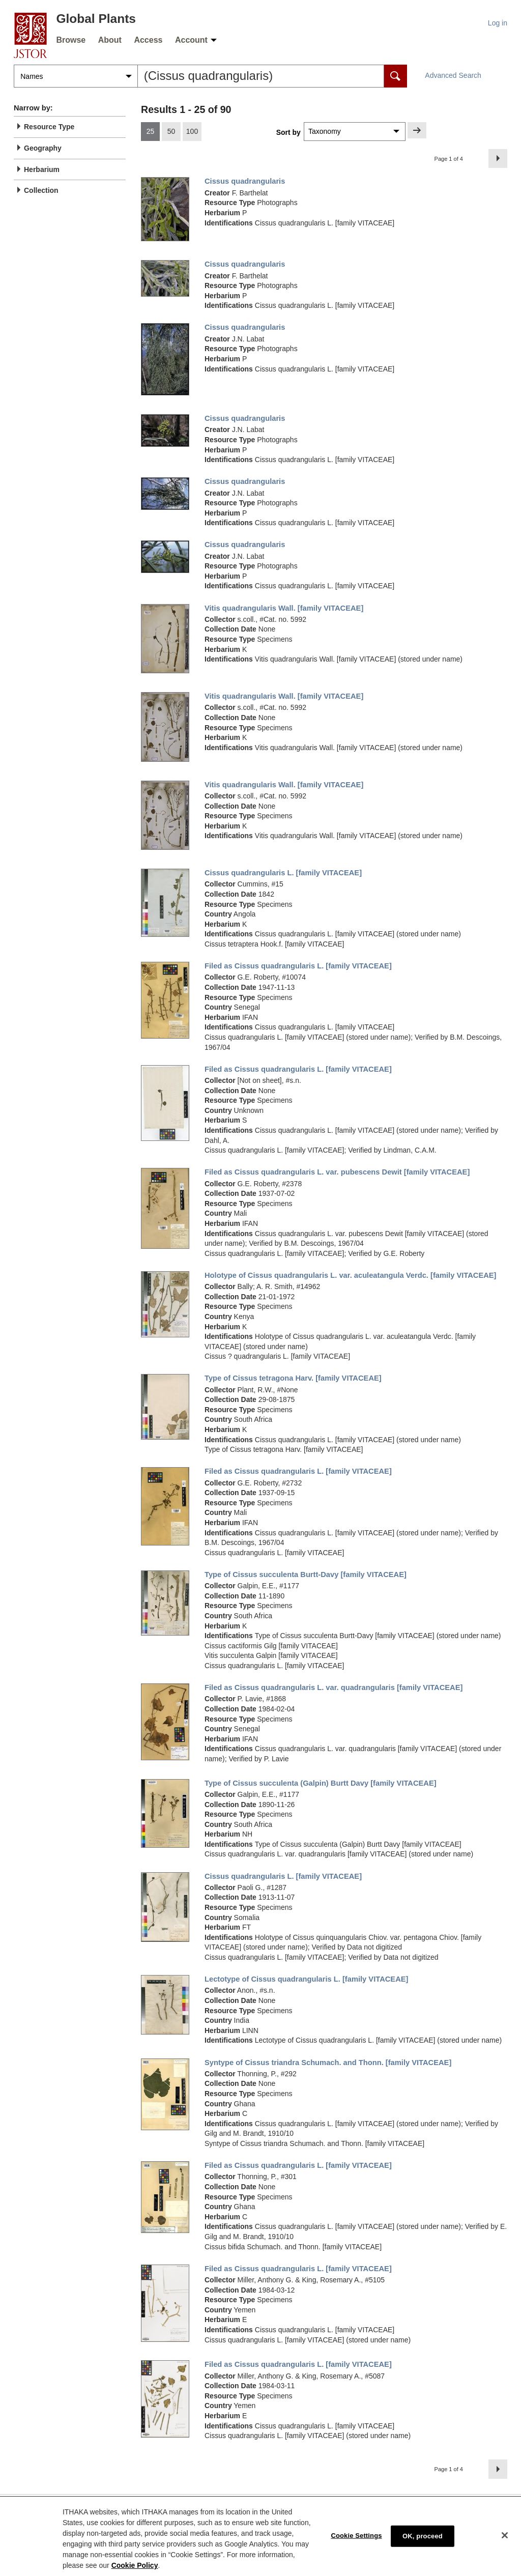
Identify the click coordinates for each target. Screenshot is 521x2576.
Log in (497, 23)
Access (148, 40)
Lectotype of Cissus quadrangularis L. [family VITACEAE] (306, 1979)
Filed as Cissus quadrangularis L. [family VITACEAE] (298, 966)
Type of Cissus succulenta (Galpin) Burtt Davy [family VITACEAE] (321, 1783)
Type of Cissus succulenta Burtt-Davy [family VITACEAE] (306, 1574)
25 (151, 131)
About (110, 40)
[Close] (505, 2544)
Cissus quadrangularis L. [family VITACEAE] (283, 873)
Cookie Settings (356, 2545)
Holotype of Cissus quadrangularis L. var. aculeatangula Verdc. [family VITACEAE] (351, 1275)
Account (191, 40)
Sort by (288, 132)
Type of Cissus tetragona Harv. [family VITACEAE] (293, 1378)
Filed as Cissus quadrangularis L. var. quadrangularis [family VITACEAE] (333, 1687)
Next (500, 158)
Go (417, 130)
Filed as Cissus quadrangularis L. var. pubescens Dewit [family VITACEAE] (337, 1172)
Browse (70, 40)
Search (395, 76)
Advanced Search (453, 75)
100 (192, 131)
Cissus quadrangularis (245, 181)
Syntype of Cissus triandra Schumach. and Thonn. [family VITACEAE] (328, 2062)
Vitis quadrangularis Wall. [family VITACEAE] (284, 608)
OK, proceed (422, 2545)
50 (171, 131)
